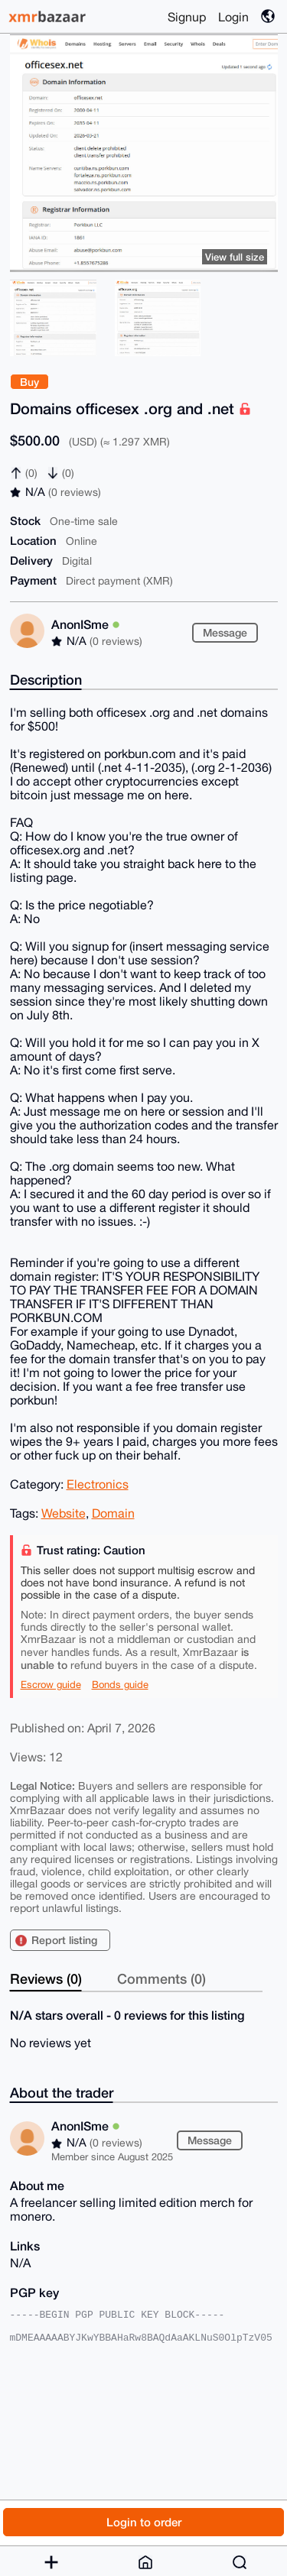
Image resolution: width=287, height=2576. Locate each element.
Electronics (98, 1484)
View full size (234, 257)
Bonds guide (120, 1684)
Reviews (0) (46, 1978)
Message (225, 632)
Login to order (143, 2522)
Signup (187, 17)
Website (63, 1513)
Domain (113, 1513)
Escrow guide (51, 1684)
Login (233, 17)
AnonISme (85, 624)
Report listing (64, 1939)
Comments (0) (161, 1978)
